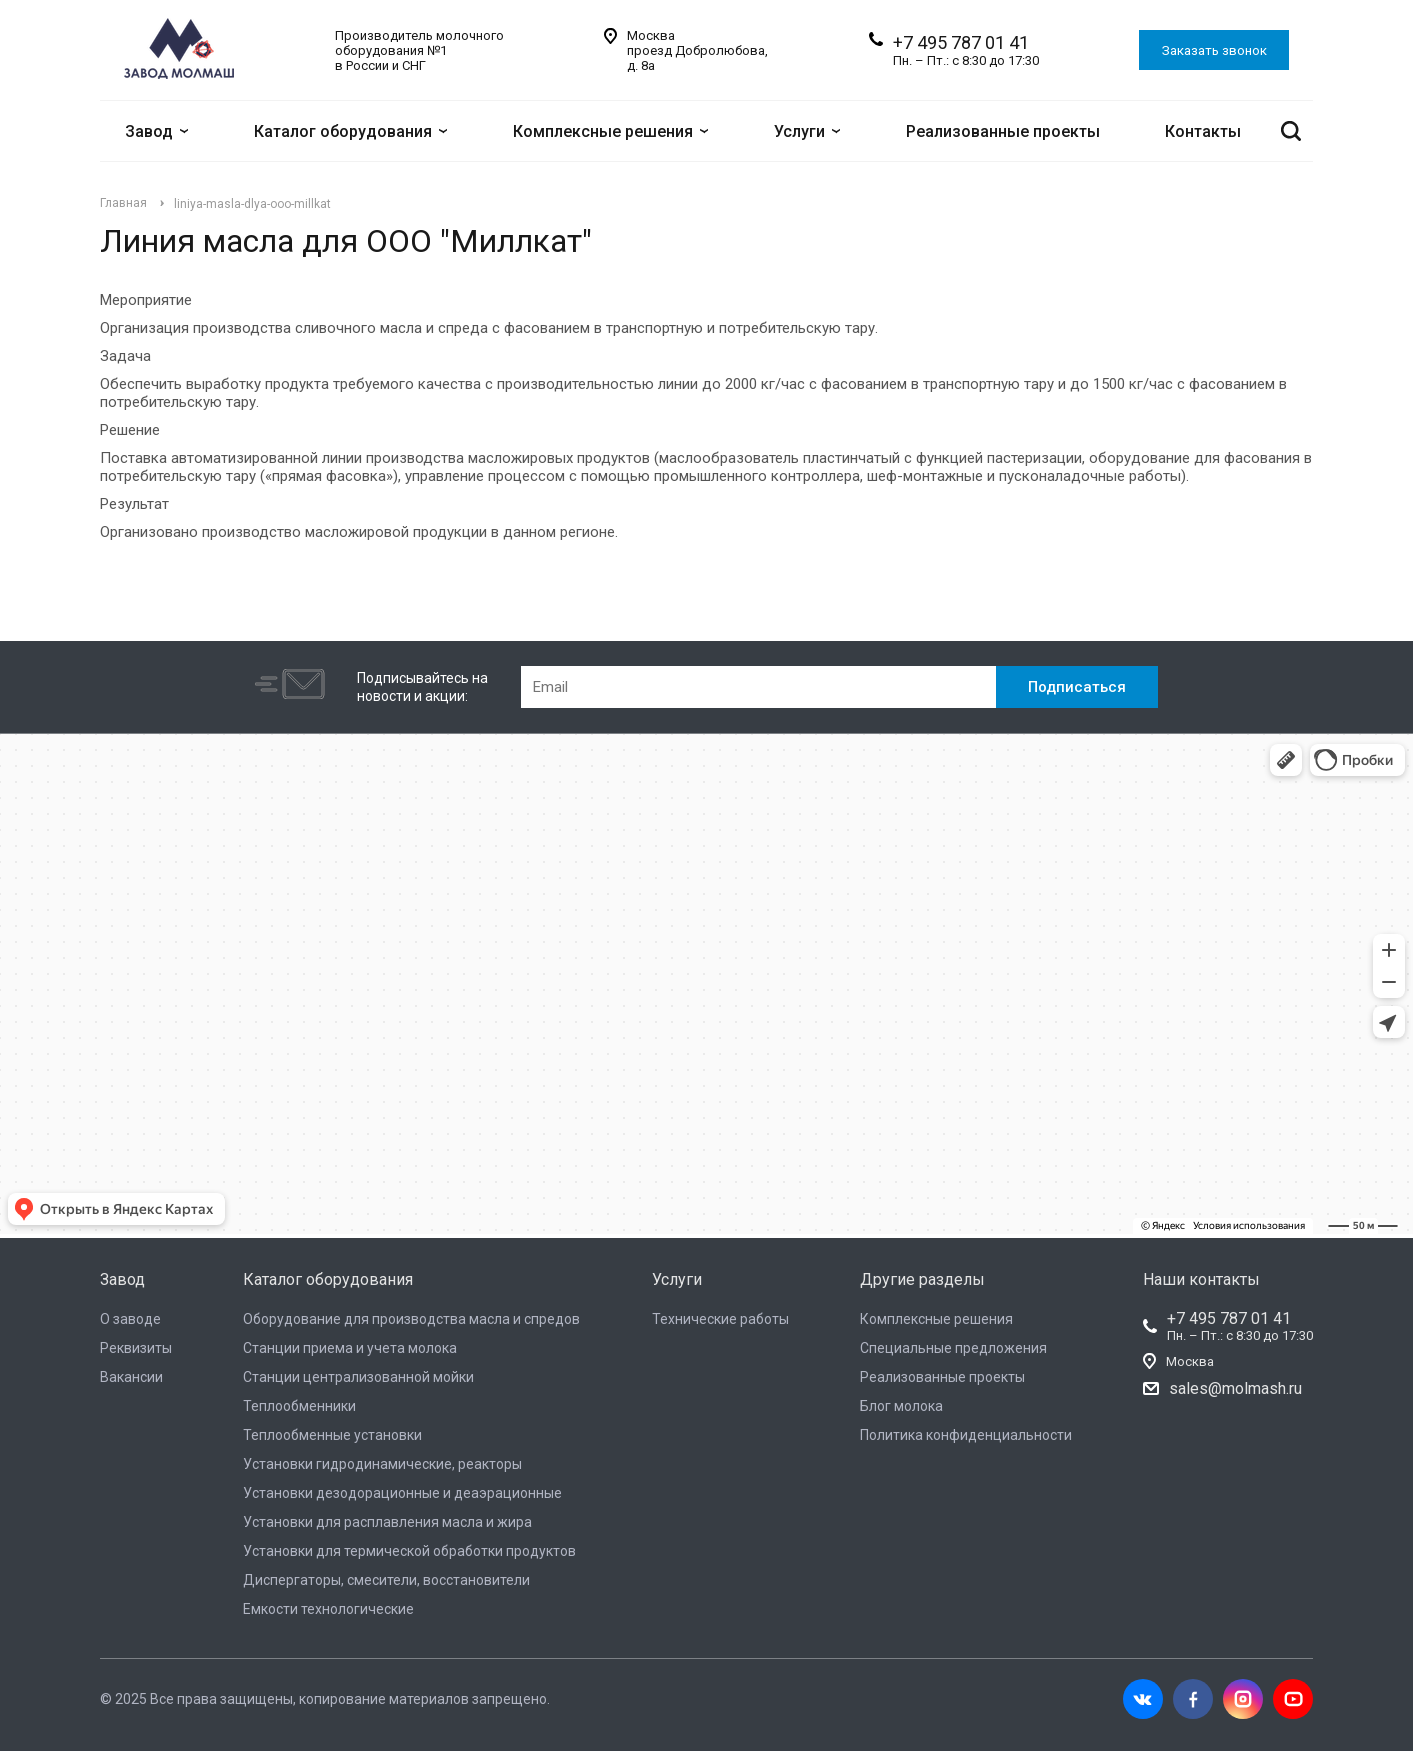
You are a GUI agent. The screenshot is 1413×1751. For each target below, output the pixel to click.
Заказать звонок (1214, 50)
